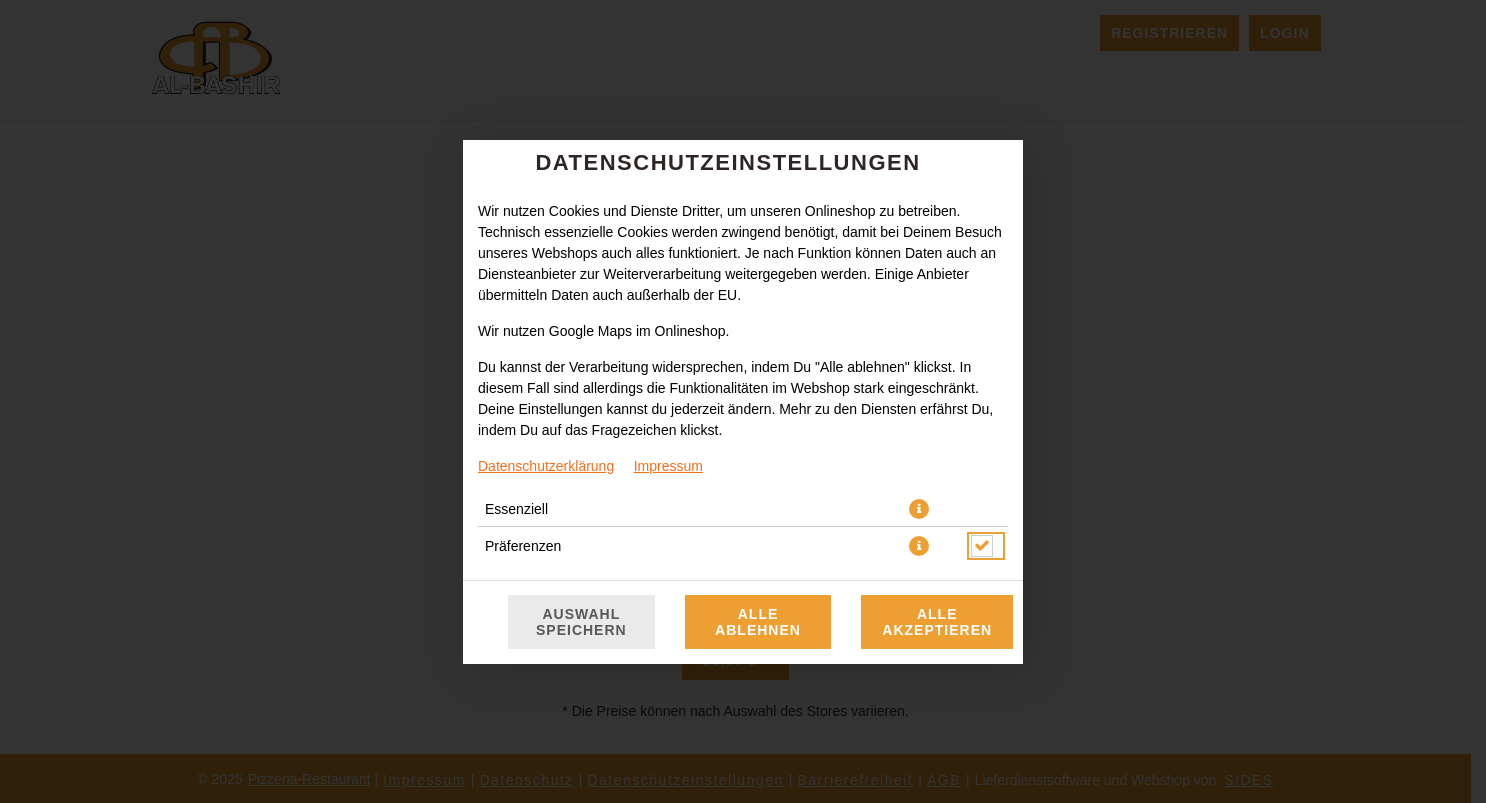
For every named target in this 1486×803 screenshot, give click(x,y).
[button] (919, 509)
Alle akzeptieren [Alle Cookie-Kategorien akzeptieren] (937, 622)
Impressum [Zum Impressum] (668, 466)
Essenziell (516, 509)
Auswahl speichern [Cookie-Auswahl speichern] (581, 622)
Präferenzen (523, 546)
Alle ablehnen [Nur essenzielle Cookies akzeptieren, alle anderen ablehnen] (758, 622)
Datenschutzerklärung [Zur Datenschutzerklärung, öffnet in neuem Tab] (546, 466)
